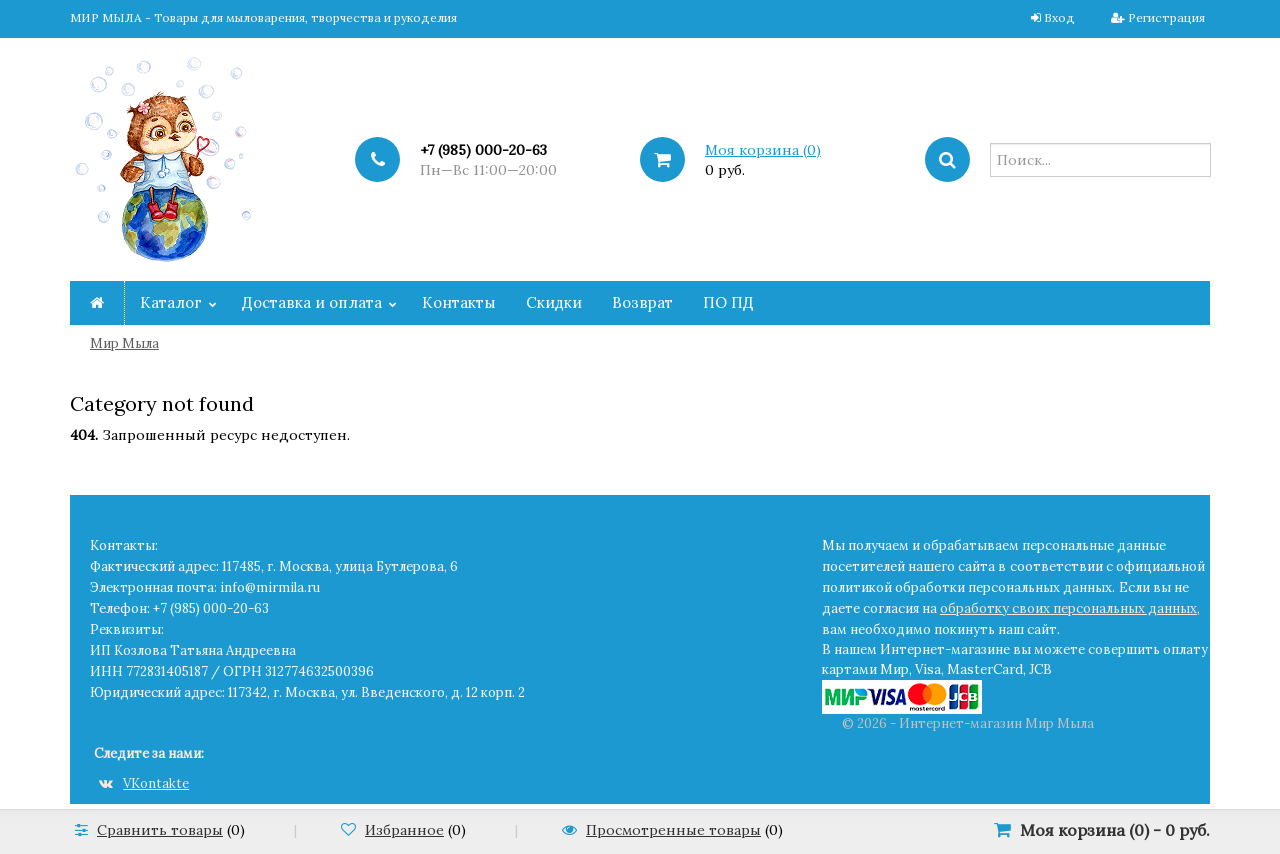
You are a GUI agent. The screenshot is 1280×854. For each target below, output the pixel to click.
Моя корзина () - (1115, 830)
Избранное (404, 830)
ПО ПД (728, 302)
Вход (1059, 17)
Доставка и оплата (312, 302)
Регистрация (1166, 17)
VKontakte (144, 783)
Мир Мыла (124, 343)
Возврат (642, 302)
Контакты (459, 302)
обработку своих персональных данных (1068, 608)
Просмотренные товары (673, 830)
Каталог (171, 302)
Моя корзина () (763, 150)
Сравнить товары (160, 830)
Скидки (554, 302)
